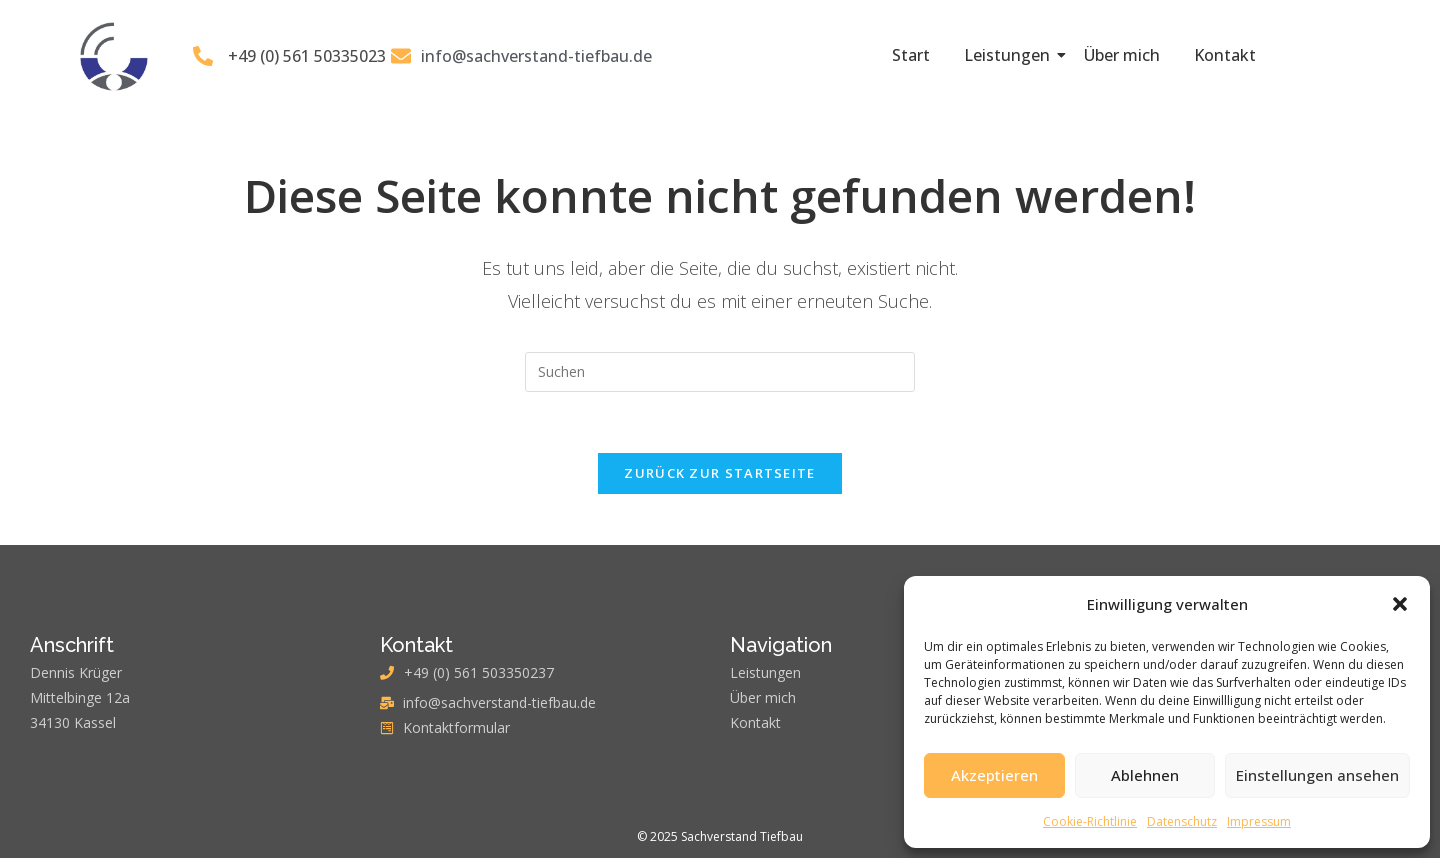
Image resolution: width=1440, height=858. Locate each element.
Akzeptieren (994, 775)
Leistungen (1010, 55)
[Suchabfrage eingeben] (720, 372)
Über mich (1122, 55)
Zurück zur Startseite (719, 473)
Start (911, 55)
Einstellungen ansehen (1317, 775)
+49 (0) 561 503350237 (479, 672)
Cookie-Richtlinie (1090, 821)
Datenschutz (1182, 821)
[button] (1400, 604)
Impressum (1259, 821)
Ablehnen (1145, 775)
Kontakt (1225, 55)
